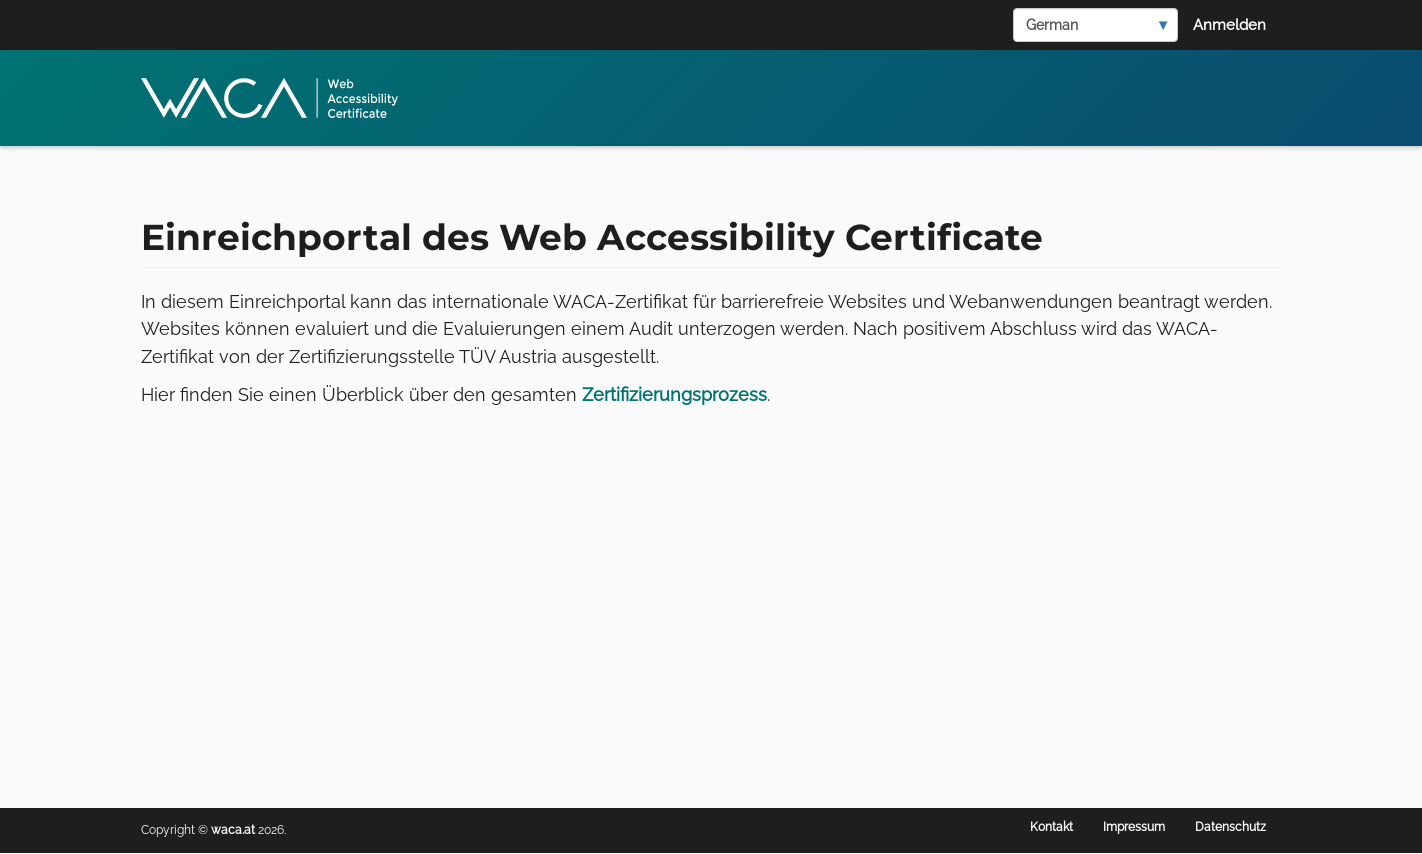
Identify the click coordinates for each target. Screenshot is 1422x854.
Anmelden (1229, 25)
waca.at (233, 830)
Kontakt (1051, 827)
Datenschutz (1230, 827)
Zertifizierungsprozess (674, 394)
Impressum (1134, 827)
